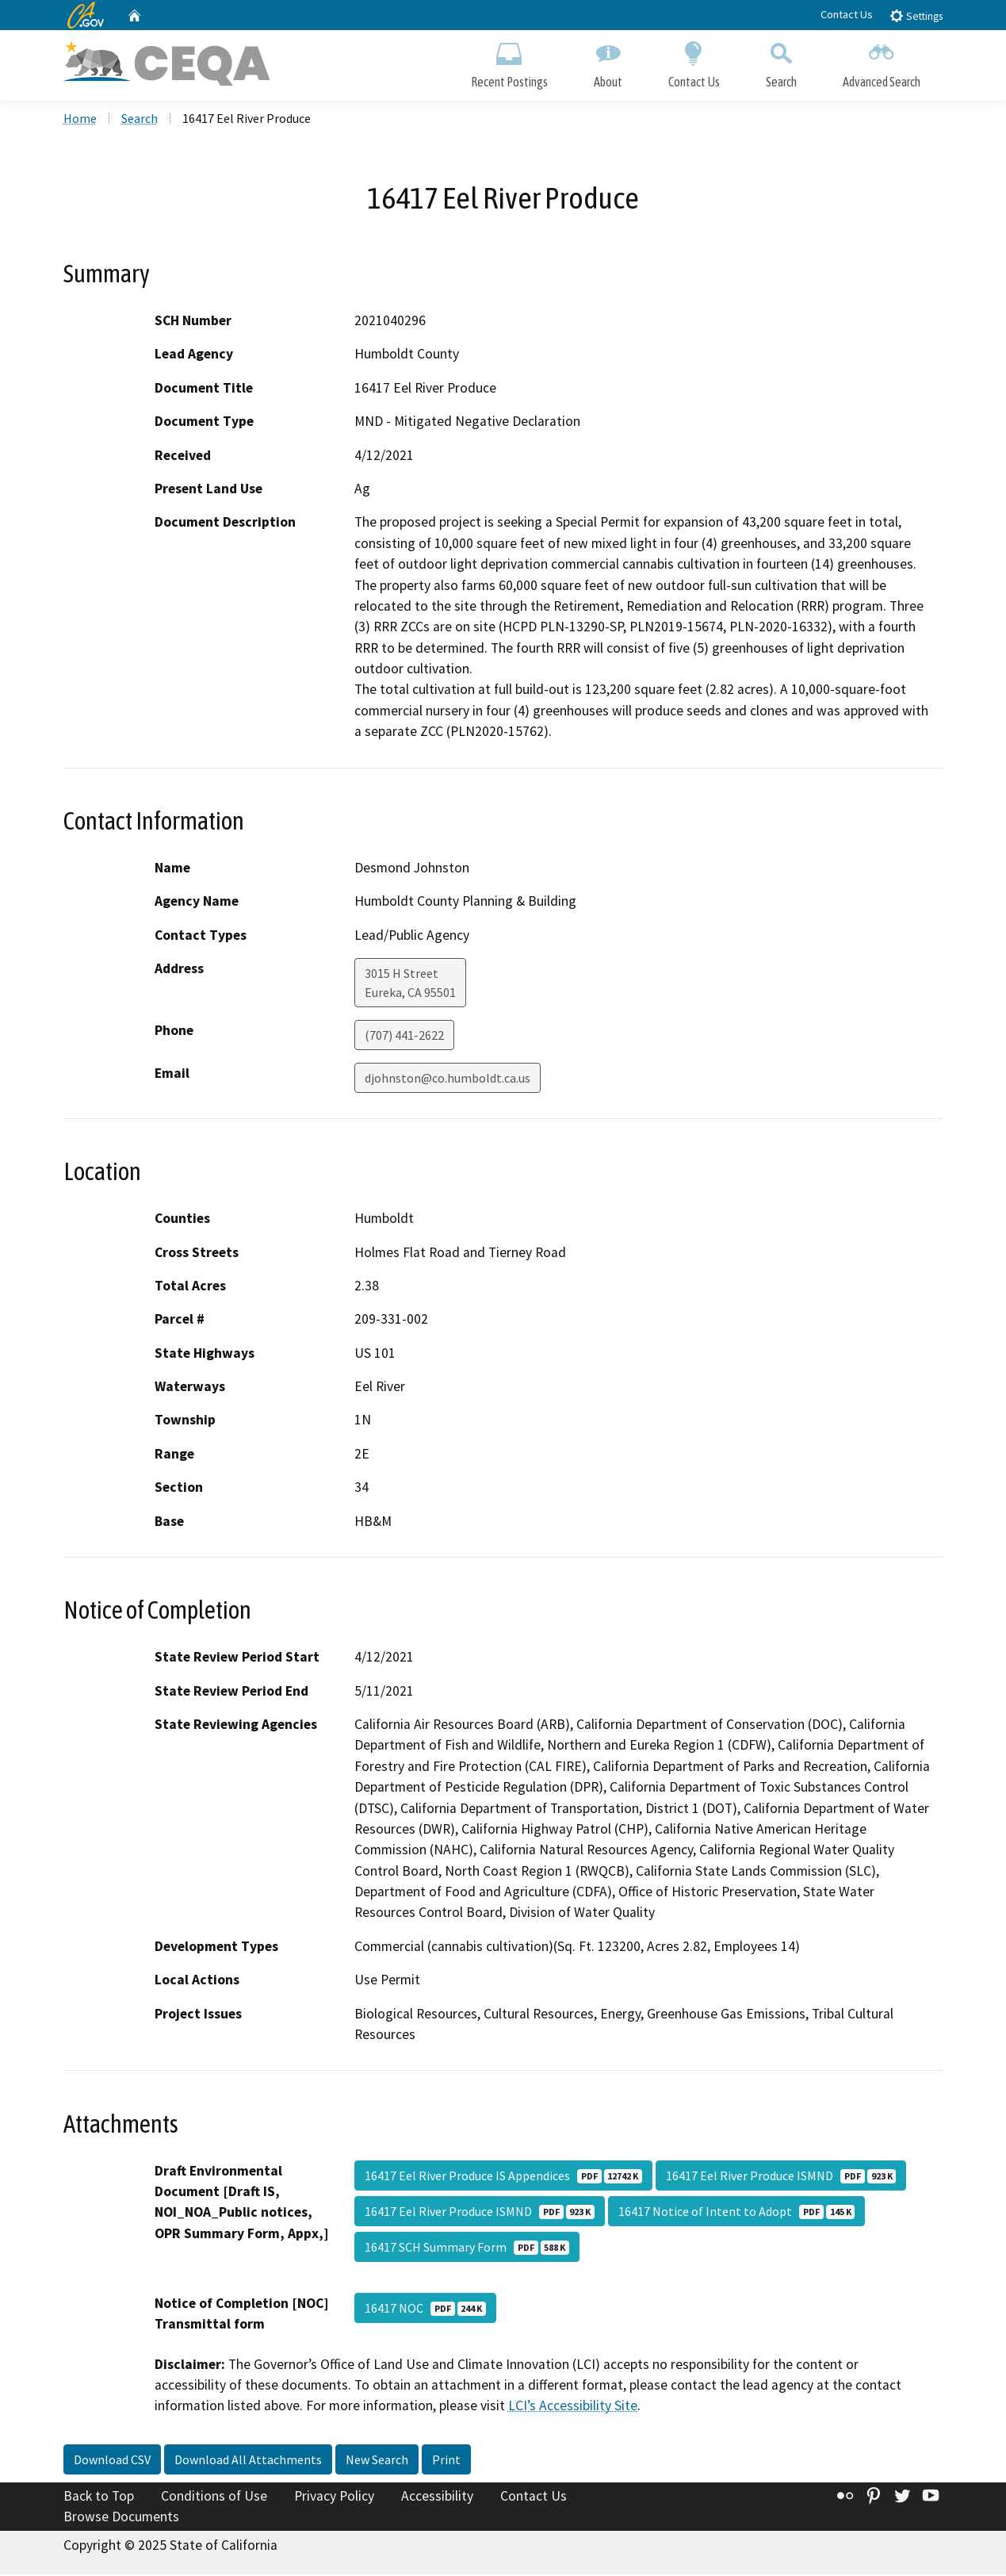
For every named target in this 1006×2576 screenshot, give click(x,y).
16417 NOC (425, 2309)
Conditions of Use (214, 2497)
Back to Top (98, 2497)
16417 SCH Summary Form (467, 2248)
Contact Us (846, 14)
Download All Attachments (248, 2461)
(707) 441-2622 (404, 1037)
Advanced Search (881, 61)
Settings (916, 15)
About (608, 61)
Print (446, 2461)
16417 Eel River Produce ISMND (781, 2176)
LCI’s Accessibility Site (572, 2407)
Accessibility (437, 2497)
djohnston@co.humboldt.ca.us (447, 1079)
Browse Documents (121, 2517)
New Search (377, 2461)
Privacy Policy (334, 2497)
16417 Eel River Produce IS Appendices (503, 2176)
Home (80, 120)
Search (781, 61)
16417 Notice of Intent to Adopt (736, 2212)
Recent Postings (509, 61)
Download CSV (112, 2461)
